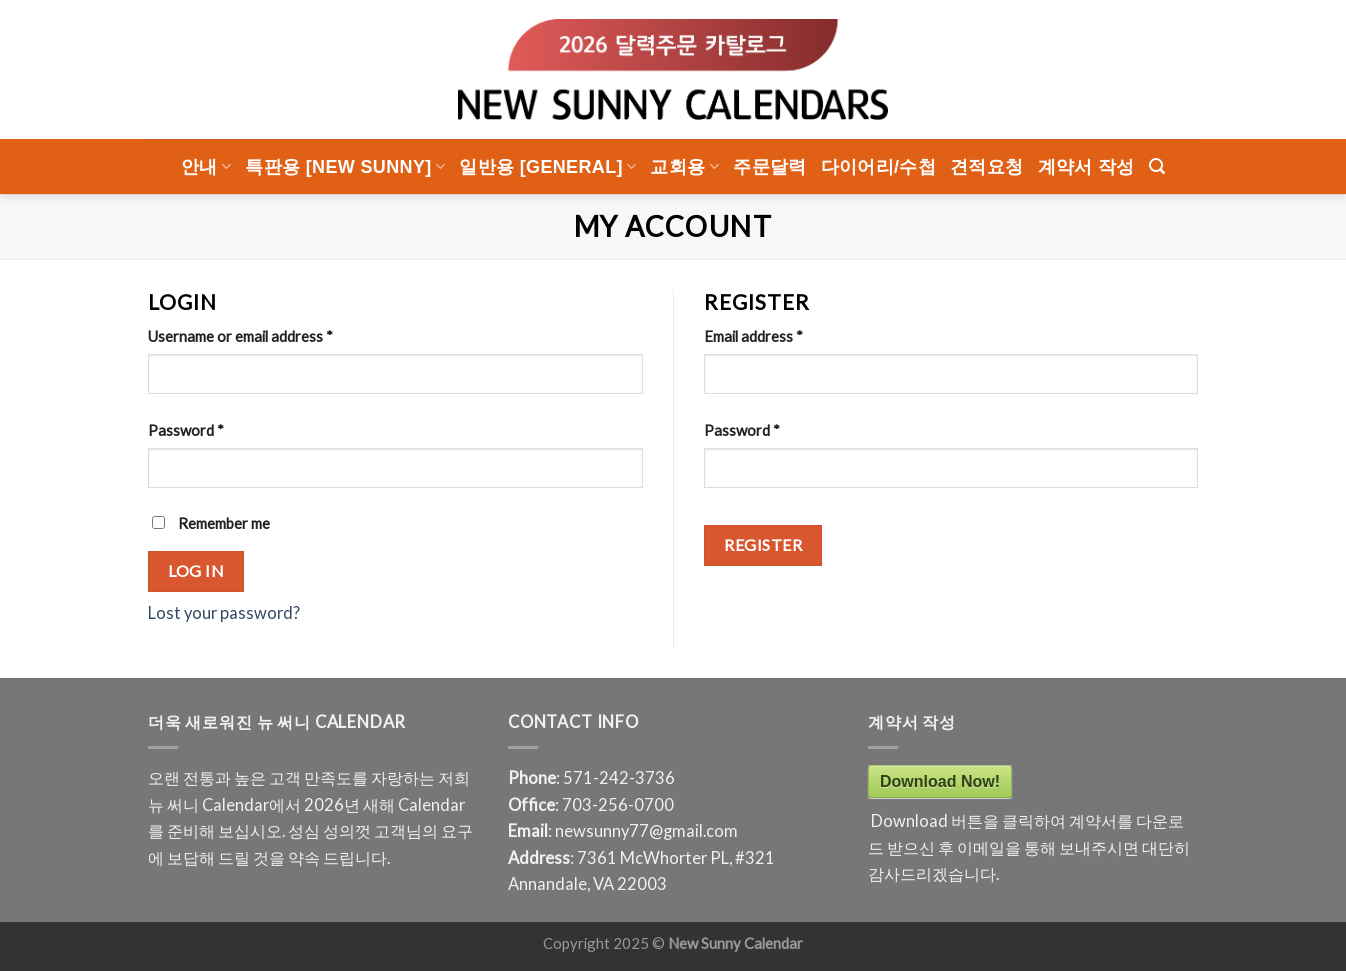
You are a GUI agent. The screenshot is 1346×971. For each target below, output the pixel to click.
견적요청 (986, 167)
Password (186, 430)
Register (763, 544)
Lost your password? (224, 613)
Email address (753, 336)
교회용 (684, 167)
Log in (196, 570)
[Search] (1157, 166)
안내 (206, 167)
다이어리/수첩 (879, 167)
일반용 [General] (547, 167)
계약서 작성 (1086, 167)
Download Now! (940, 781)
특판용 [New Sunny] (345, 167)
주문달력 (769, 167)
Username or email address (240, 336)
